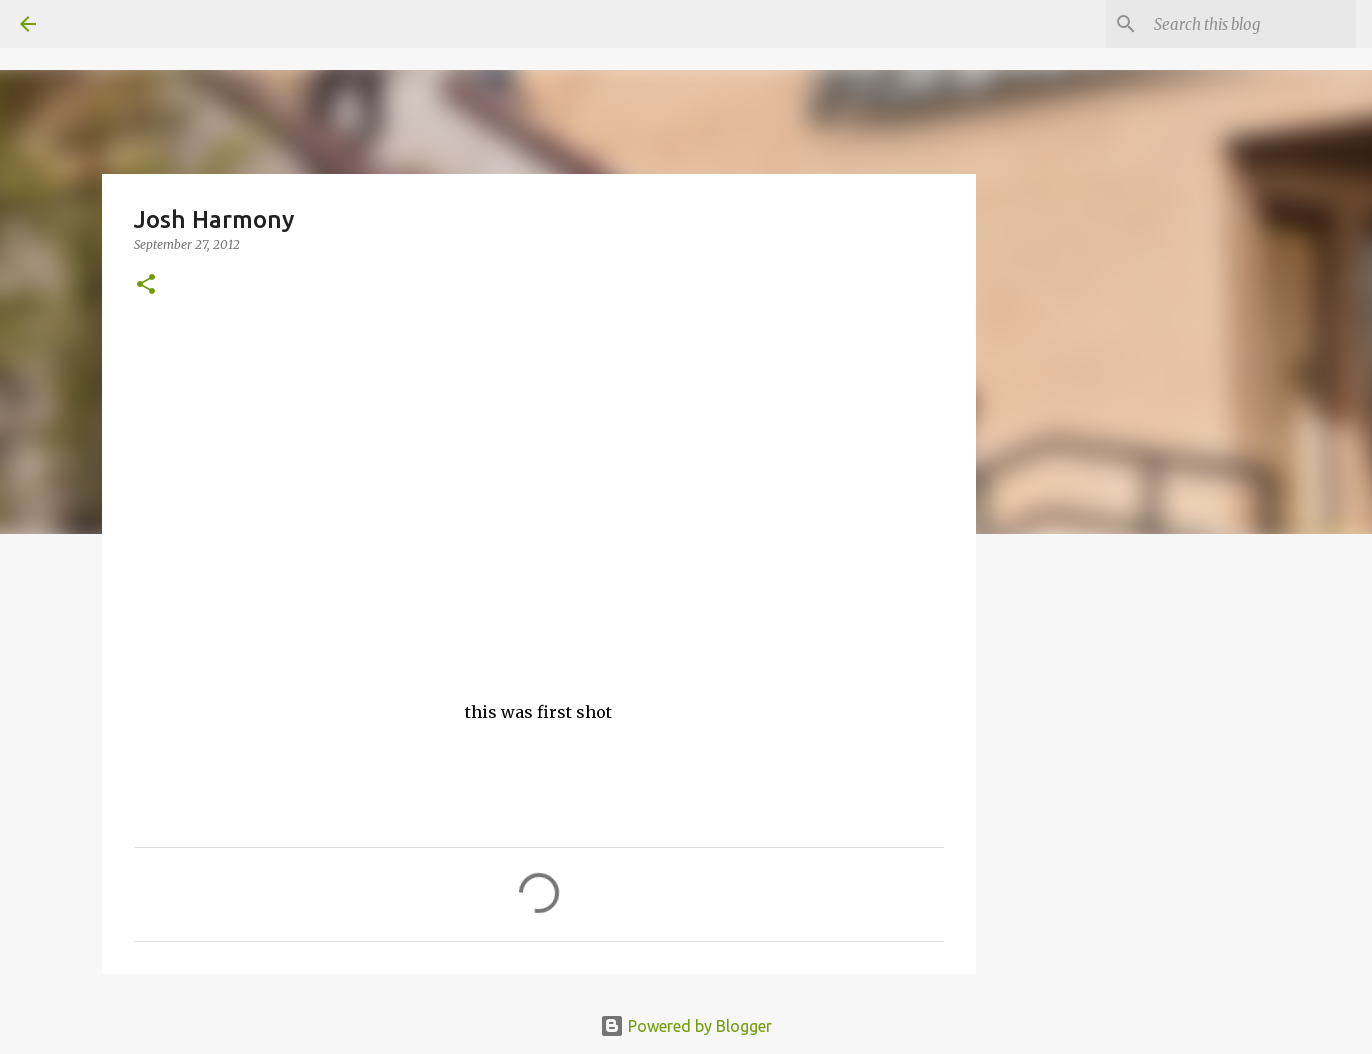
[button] (146, 285)
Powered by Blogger (686, 1026)
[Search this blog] (1251, 24)
